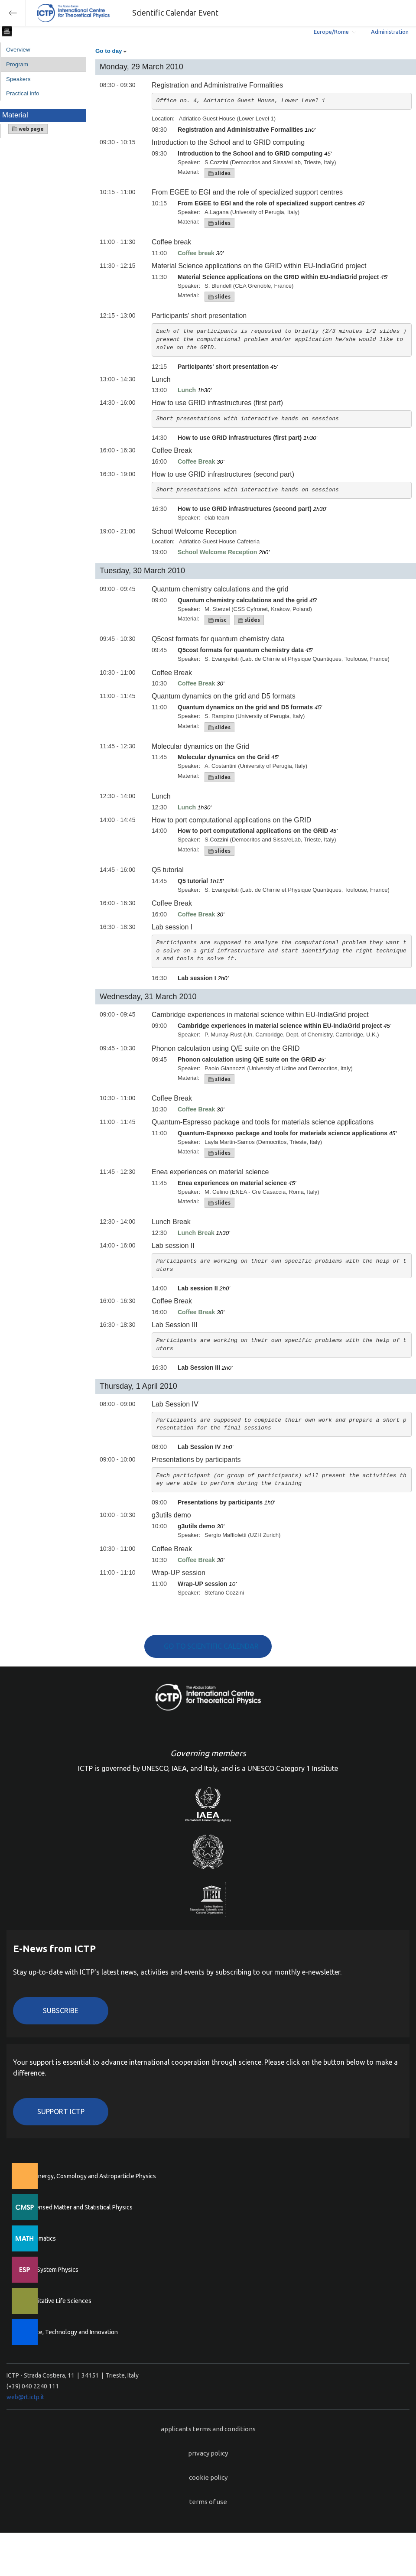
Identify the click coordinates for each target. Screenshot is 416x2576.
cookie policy (208, 2477)
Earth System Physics (49, 2269)
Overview (18, 49)
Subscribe (60, 2010)
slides (219, 173)
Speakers (18, 79)
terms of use (208, 2501)
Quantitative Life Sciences (56, 2300)
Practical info (22, 93)
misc (217, 620)
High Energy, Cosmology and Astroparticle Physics (88, 2176)
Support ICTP (60, 2111)
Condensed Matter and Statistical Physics (77, 2207)
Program (17, 64)
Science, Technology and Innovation (69, 2332)
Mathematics (38, 2238)
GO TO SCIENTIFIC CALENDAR (211, 1646)
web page (28, 129)
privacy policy (208, 2453)
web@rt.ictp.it (25, 2397)
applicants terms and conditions (208, 2429)
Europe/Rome (331, 32)
